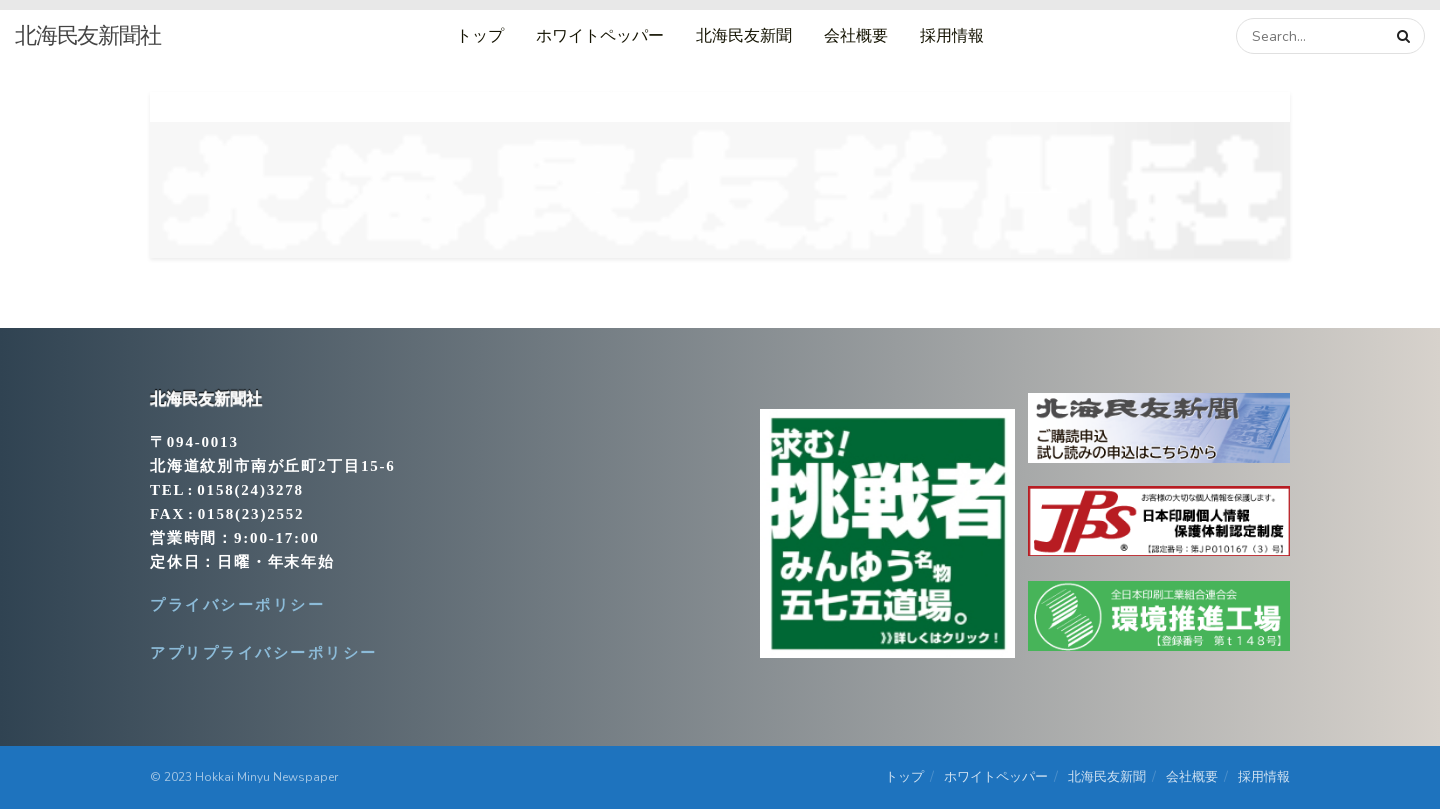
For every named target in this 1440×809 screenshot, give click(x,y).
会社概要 (856, 35)
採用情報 (952, 35)
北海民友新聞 (744, 35)
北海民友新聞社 (88, 36)
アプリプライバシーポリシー (264, 653)
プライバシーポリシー (237, 605)
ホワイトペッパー (600, 35)
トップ (480, 35)
